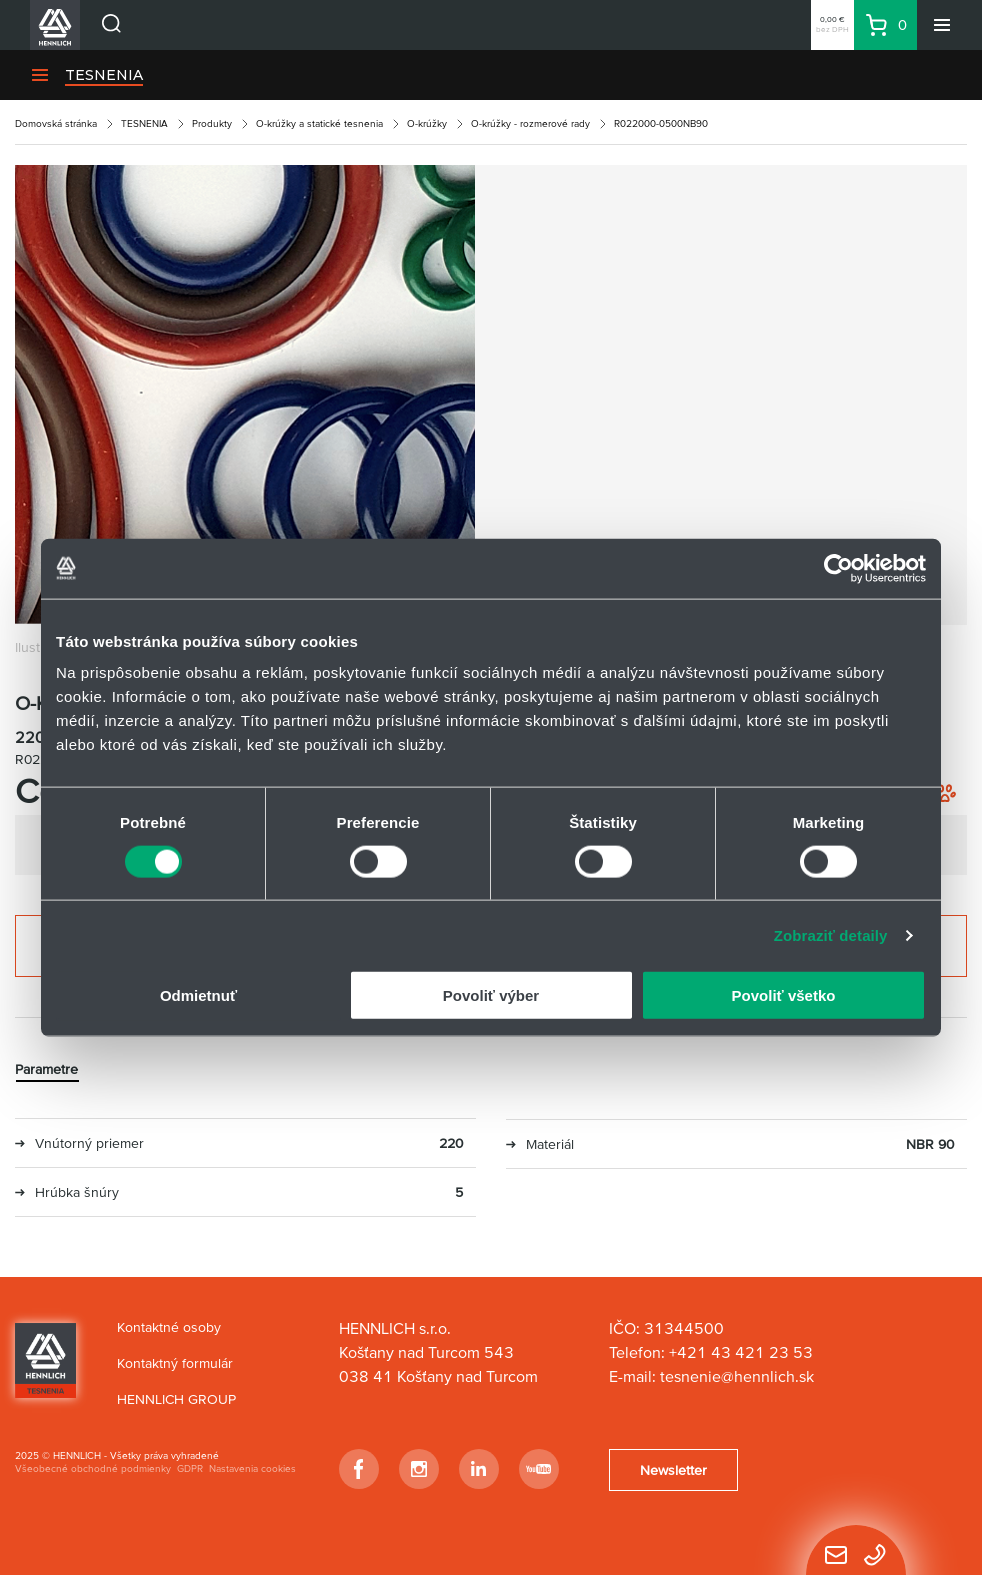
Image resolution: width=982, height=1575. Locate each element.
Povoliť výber (491, 995)
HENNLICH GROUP (176, 1399)
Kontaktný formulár (175, 1363)
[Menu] (942, 25)
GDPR (190, 1468)
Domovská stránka (56, 123)
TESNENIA (104, 75)
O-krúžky (427, 123)
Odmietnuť (198, 995)
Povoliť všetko (784, 995)
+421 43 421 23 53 (741, 1352)
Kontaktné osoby (169, 1327)
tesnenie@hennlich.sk (739, 1376)
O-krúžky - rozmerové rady (530, 123)
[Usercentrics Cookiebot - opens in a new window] (838, 568)
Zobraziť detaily (831, 934)
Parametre (46, 1069)
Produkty (212, 123)
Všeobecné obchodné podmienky (93, 1468)
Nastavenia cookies (252, 1468)
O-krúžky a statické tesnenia (319, 123)
